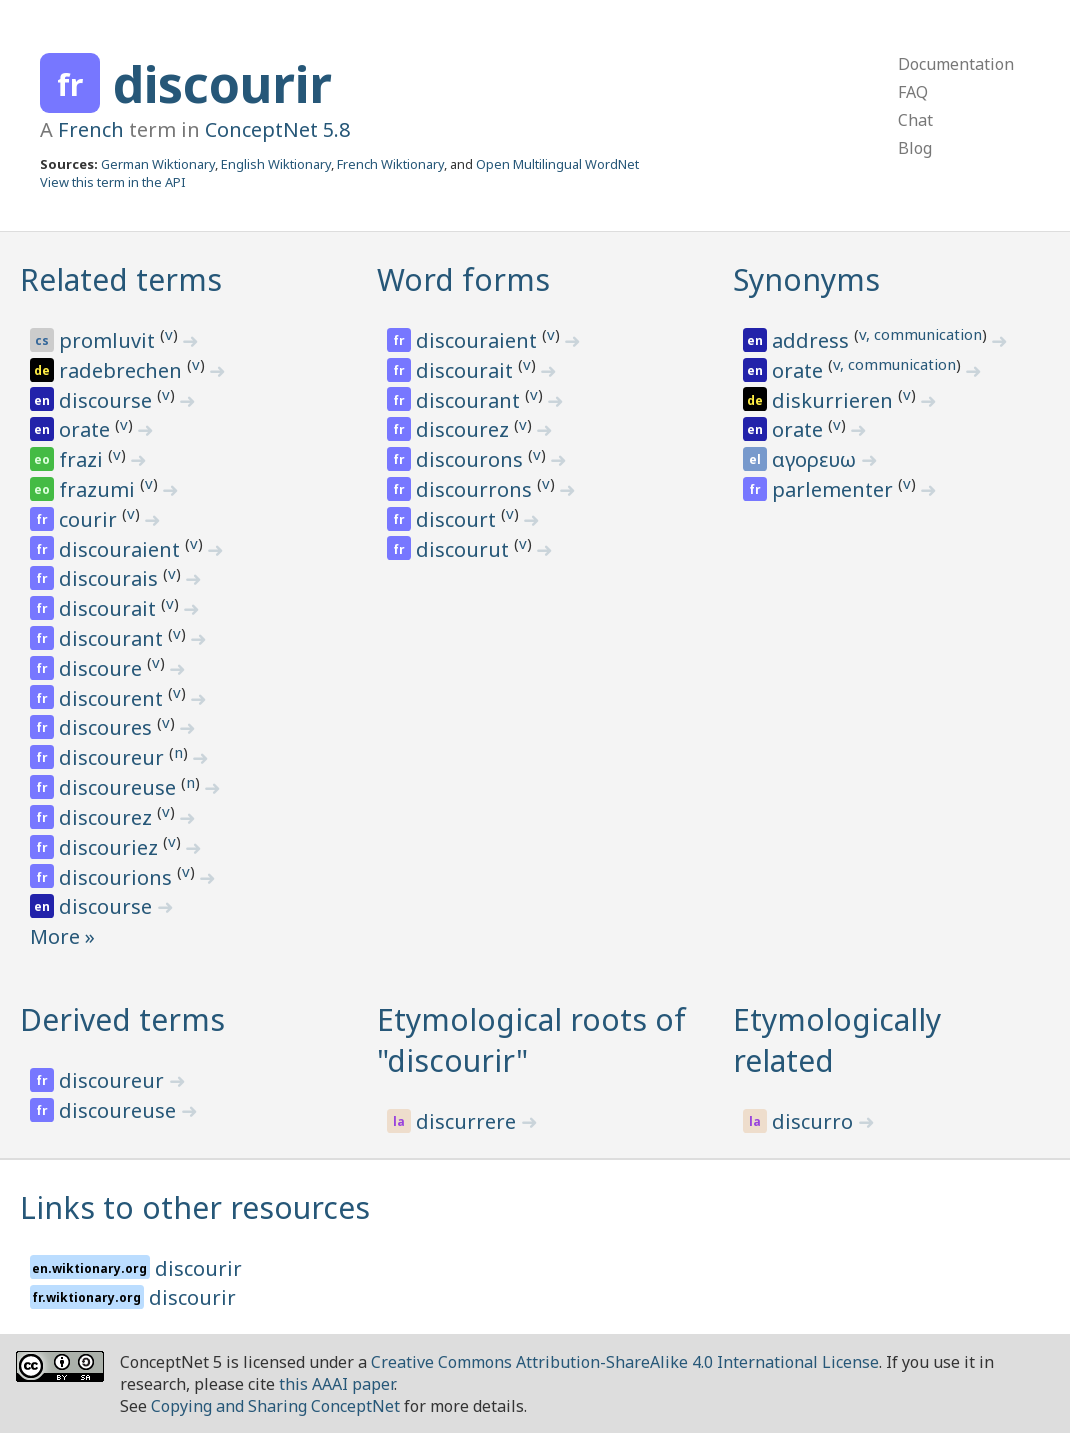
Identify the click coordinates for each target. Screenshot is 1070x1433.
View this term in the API (113, 182)
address (813, 340)
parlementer (835, 489)
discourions (118, 877)
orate (87, 429)
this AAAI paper (336, 1384)
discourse (108, 400)
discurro (815, 1121)
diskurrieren (835, 400)
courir (90, 519)
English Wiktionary (276, 164)
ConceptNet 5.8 (277, 129)
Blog (915, 148)
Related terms (121, 279)
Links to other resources (195, 1207)
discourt (458, 519)
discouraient (122, 549)
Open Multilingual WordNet (557, 164)
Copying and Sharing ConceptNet (275, 1406)
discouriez (111, 847)
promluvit (109, 340)
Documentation (956, 64)
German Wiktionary (158, 164)
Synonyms (806, 279)
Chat (915, 120)
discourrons (476, 489)
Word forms (463, 279)
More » (62, 936)
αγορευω (816, 459)
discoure (103, 668)
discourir (222, 84)
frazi (83, 459)
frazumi (99, 489)
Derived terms (122, 1019)
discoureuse (120, 787)
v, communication (920, 334)
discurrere (468, 1121)
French (91, 129)
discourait (110, 608)
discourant (113, 638)
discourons (472, 459)
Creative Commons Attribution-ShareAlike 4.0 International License (625, 1362)
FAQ (913, 92)
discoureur (114, 757)
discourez (108, 817)
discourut (465, 549)
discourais (111, 578)
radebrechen (123, 370)
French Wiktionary (390, 164)
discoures (108, 727)
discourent (113, 698)
